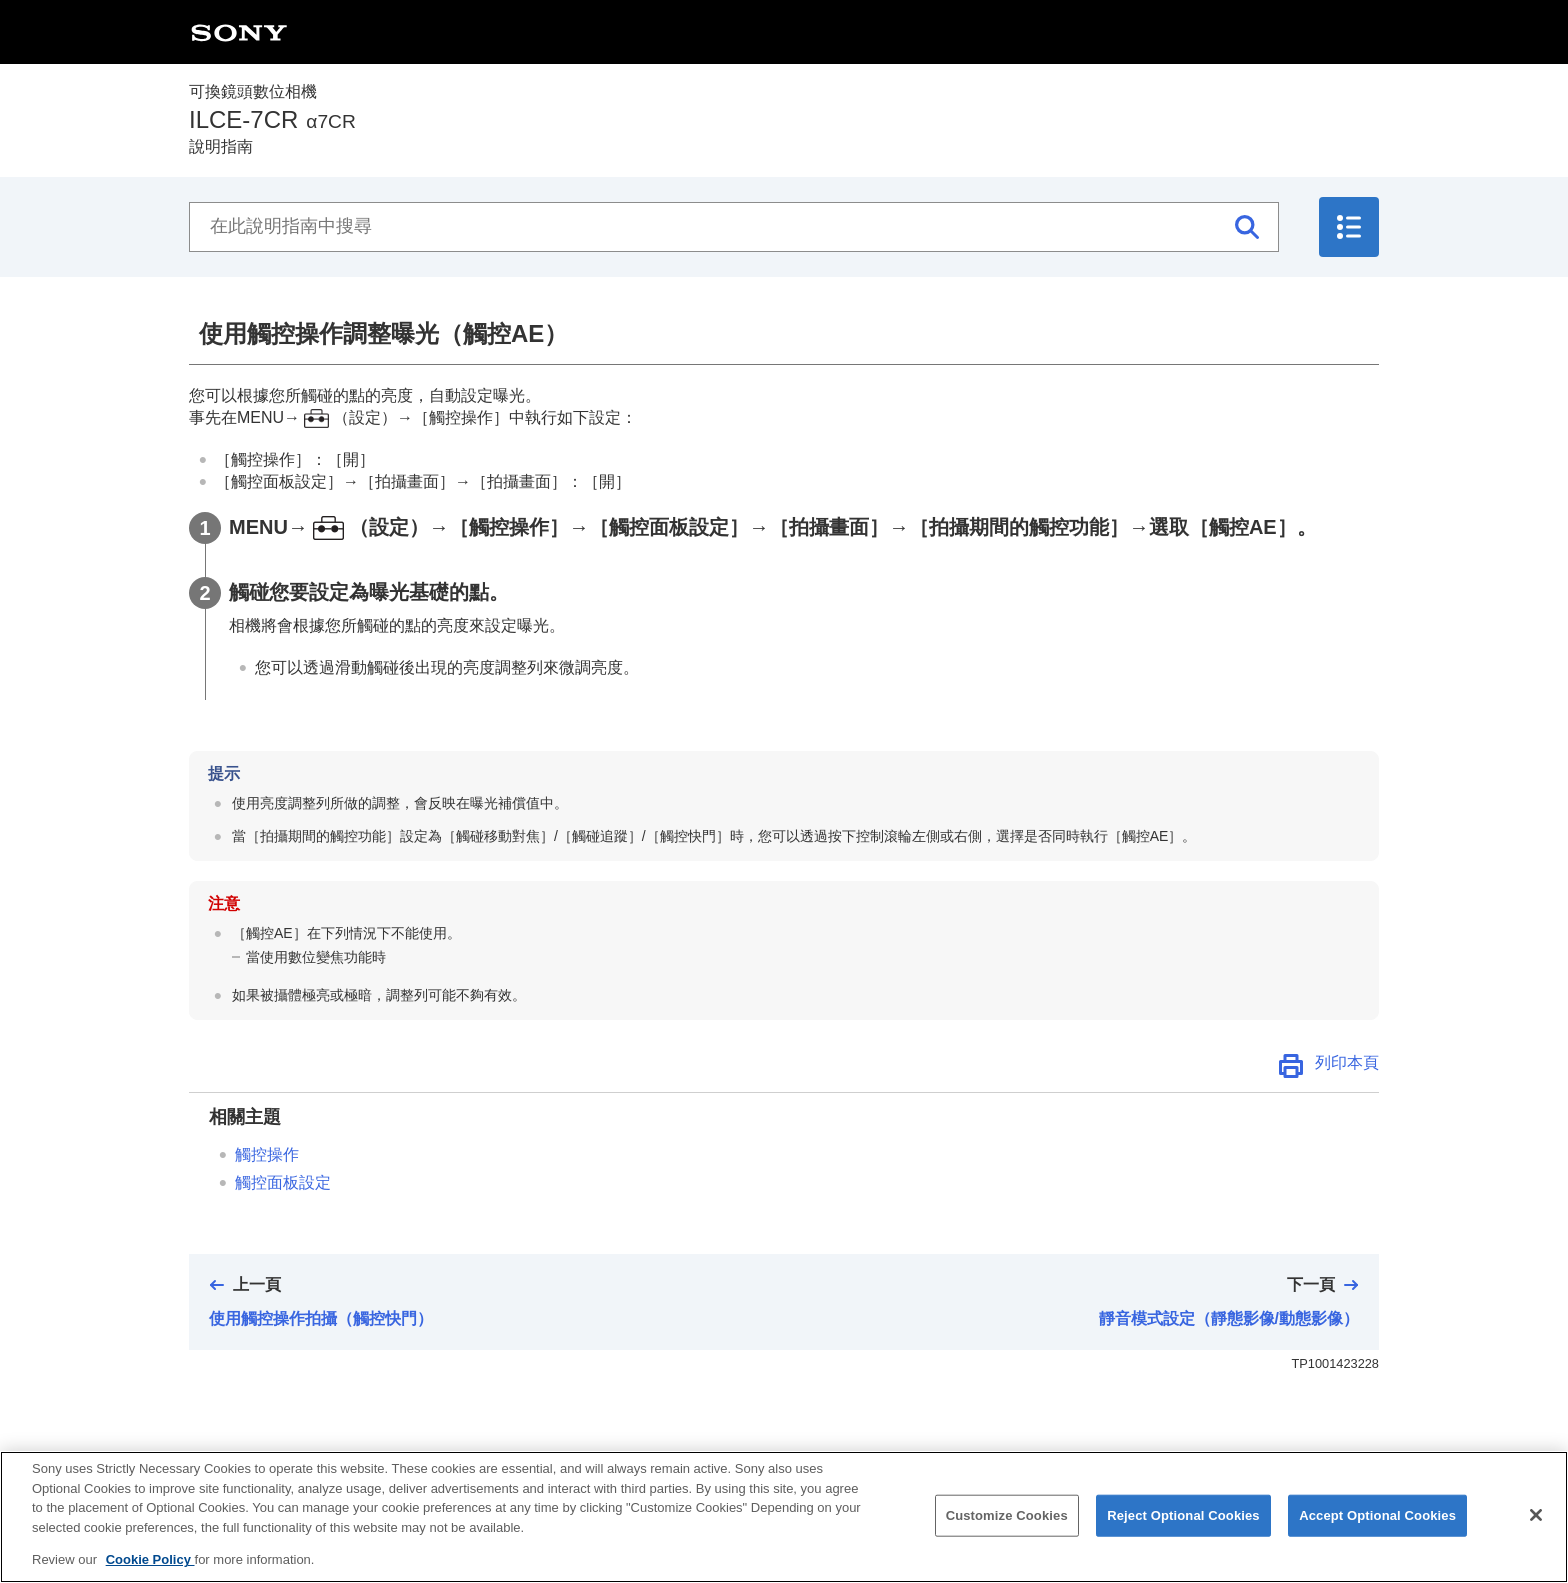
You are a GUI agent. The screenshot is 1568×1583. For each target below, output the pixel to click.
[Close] (1536, 1524)
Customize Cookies (1007, 1524)
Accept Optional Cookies (1377, 1524)
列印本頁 (1347, 1062)
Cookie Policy (150, 1569)
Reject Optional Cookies (1183, 1524)
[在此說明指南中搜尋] (734, 227)
